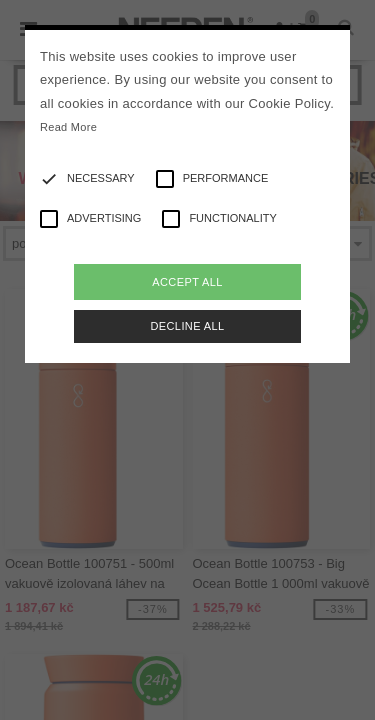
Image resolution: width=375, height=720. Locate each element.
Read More (68, 127)
